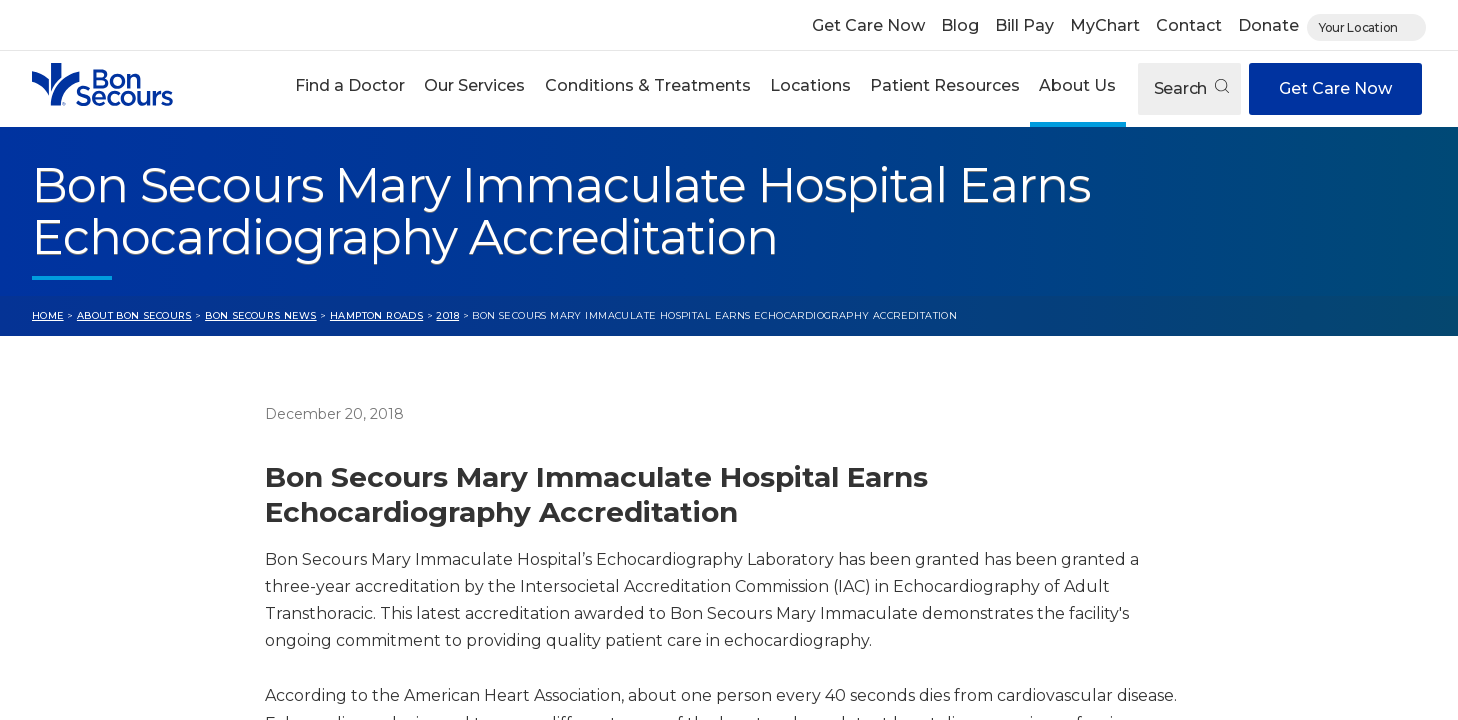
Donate (1268, 25)
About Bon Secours (134, 315)
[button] (350, 88)
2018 (447, 315)
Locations (810, 85)
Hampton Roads (376, 315)
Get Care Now (868, 25)
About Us (1077, 85)
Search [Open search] (1191, 88)
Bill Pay (1024, 25)
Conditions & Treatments (648, 85)
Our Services (474, 85)
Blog (960, 25)
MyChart (1105, 25)
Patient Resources (945, 85)
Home (48, 315)
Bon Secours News (261, 315)
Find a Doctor (350, 85)
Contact (1189, 25)
